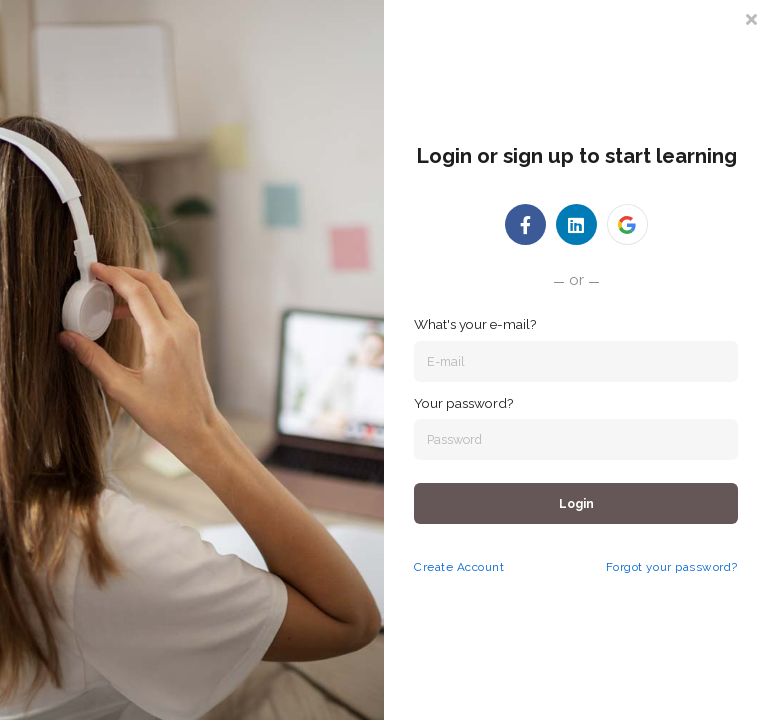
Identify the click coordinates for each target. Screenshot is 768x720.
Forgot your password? (672, 567)
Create (433, 567)
